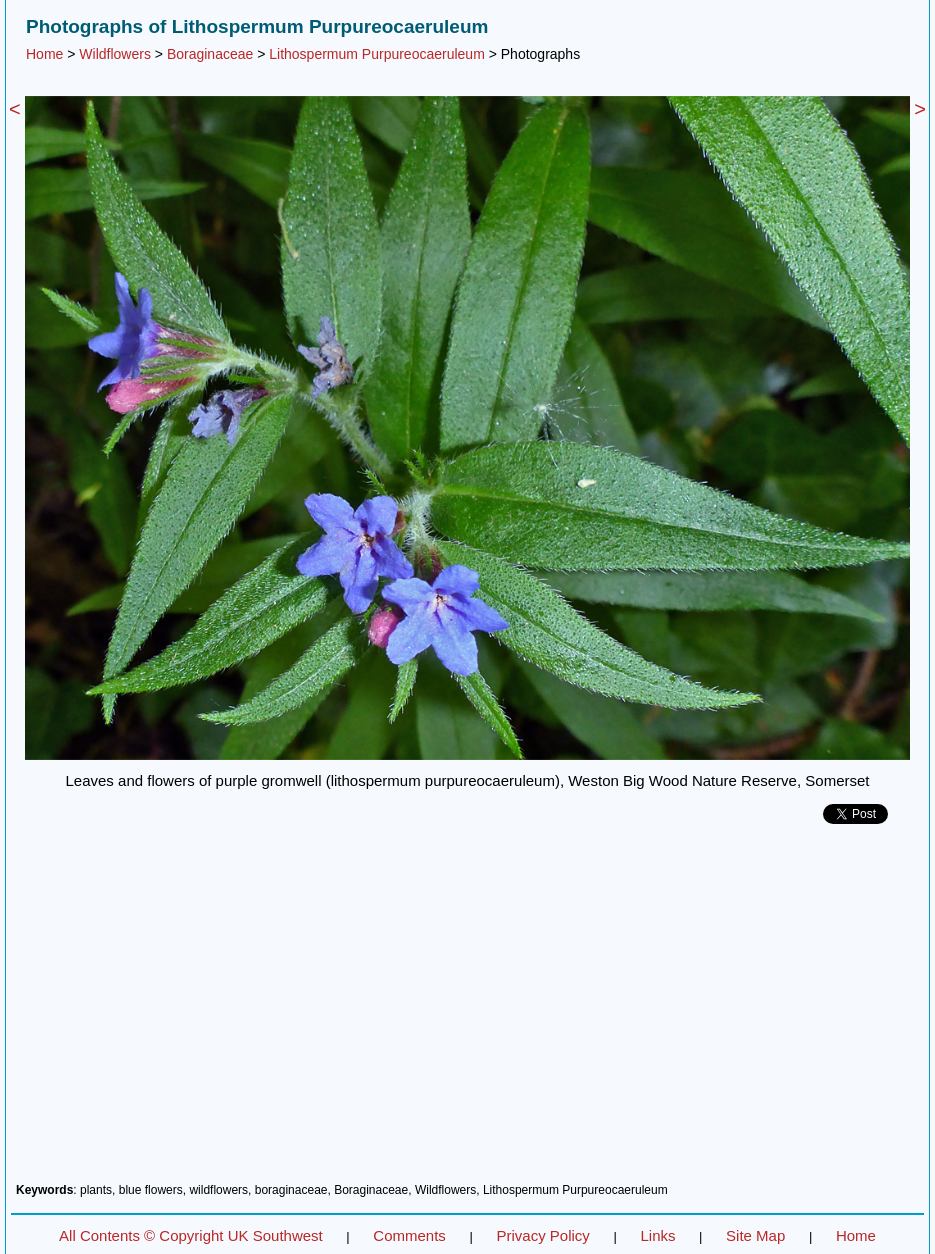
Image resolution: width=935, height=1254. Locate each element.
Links (657, 1235)
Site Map (755, 1235)
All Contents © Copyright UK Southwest (191, 1235)
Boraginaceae (210, 54)
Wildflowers (115, 54)
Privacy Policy (542, 1235)
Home (44, 54)
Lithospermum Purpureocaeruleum (377, 54)
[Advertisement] (467, 1011)
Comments (409, 1235)
